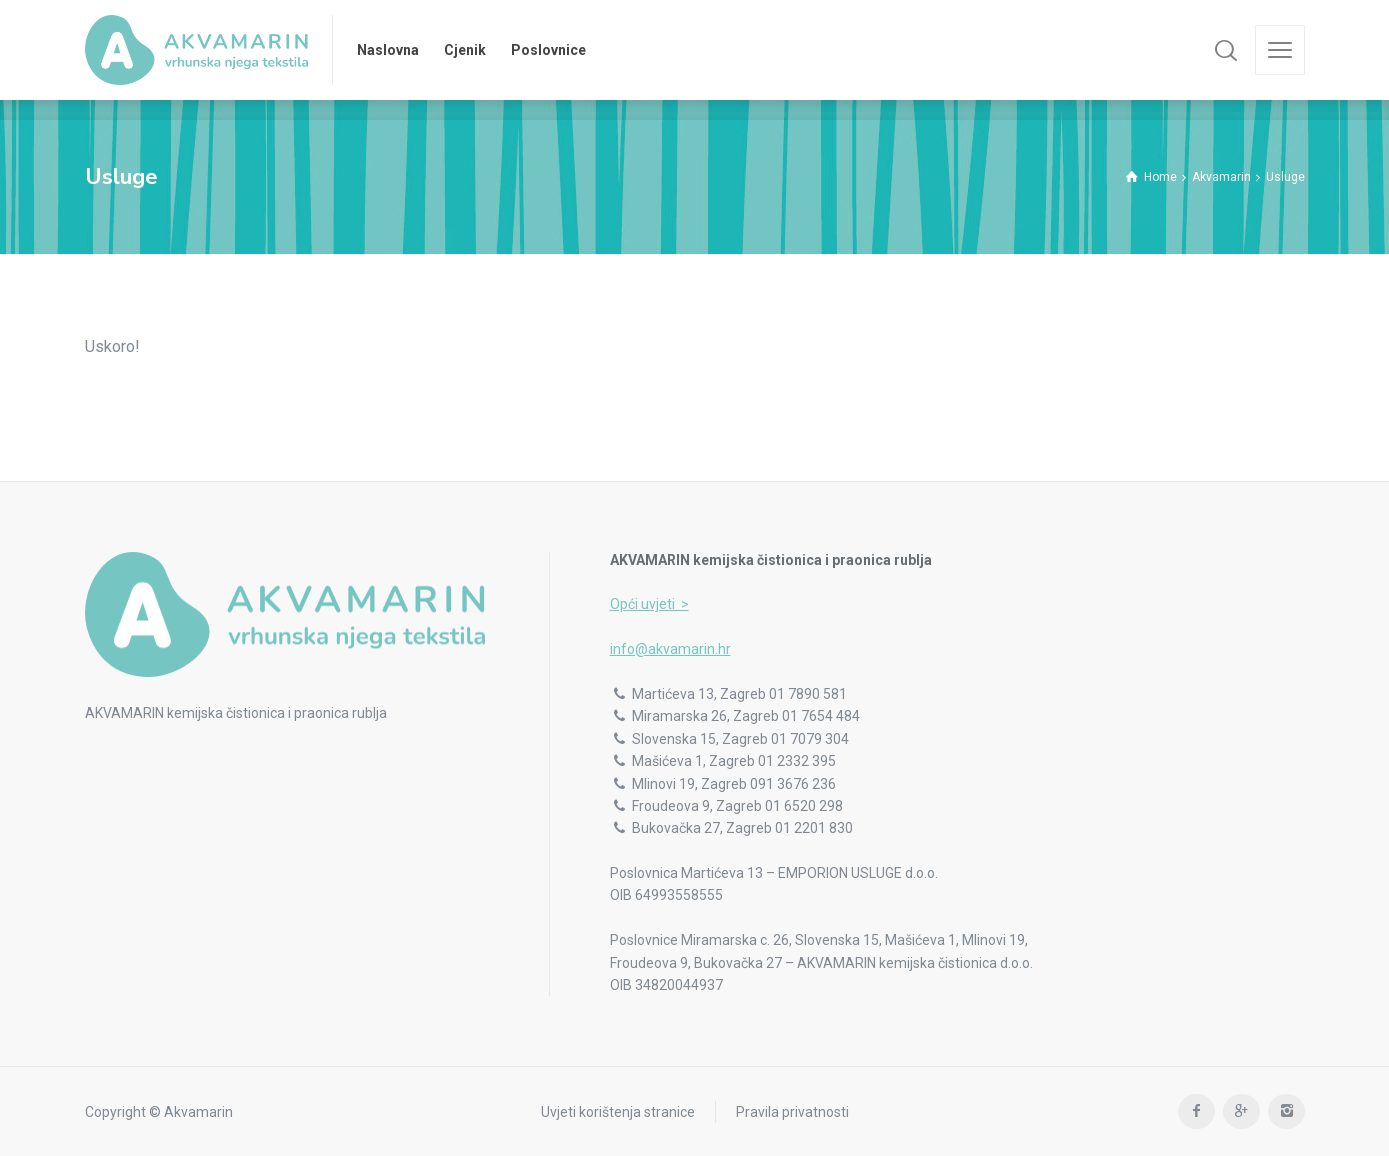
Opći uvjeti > (649, 604)
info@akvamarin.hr (670, 649)
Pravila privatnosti (792, 1112)
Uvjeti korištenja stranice (618, 1112)
